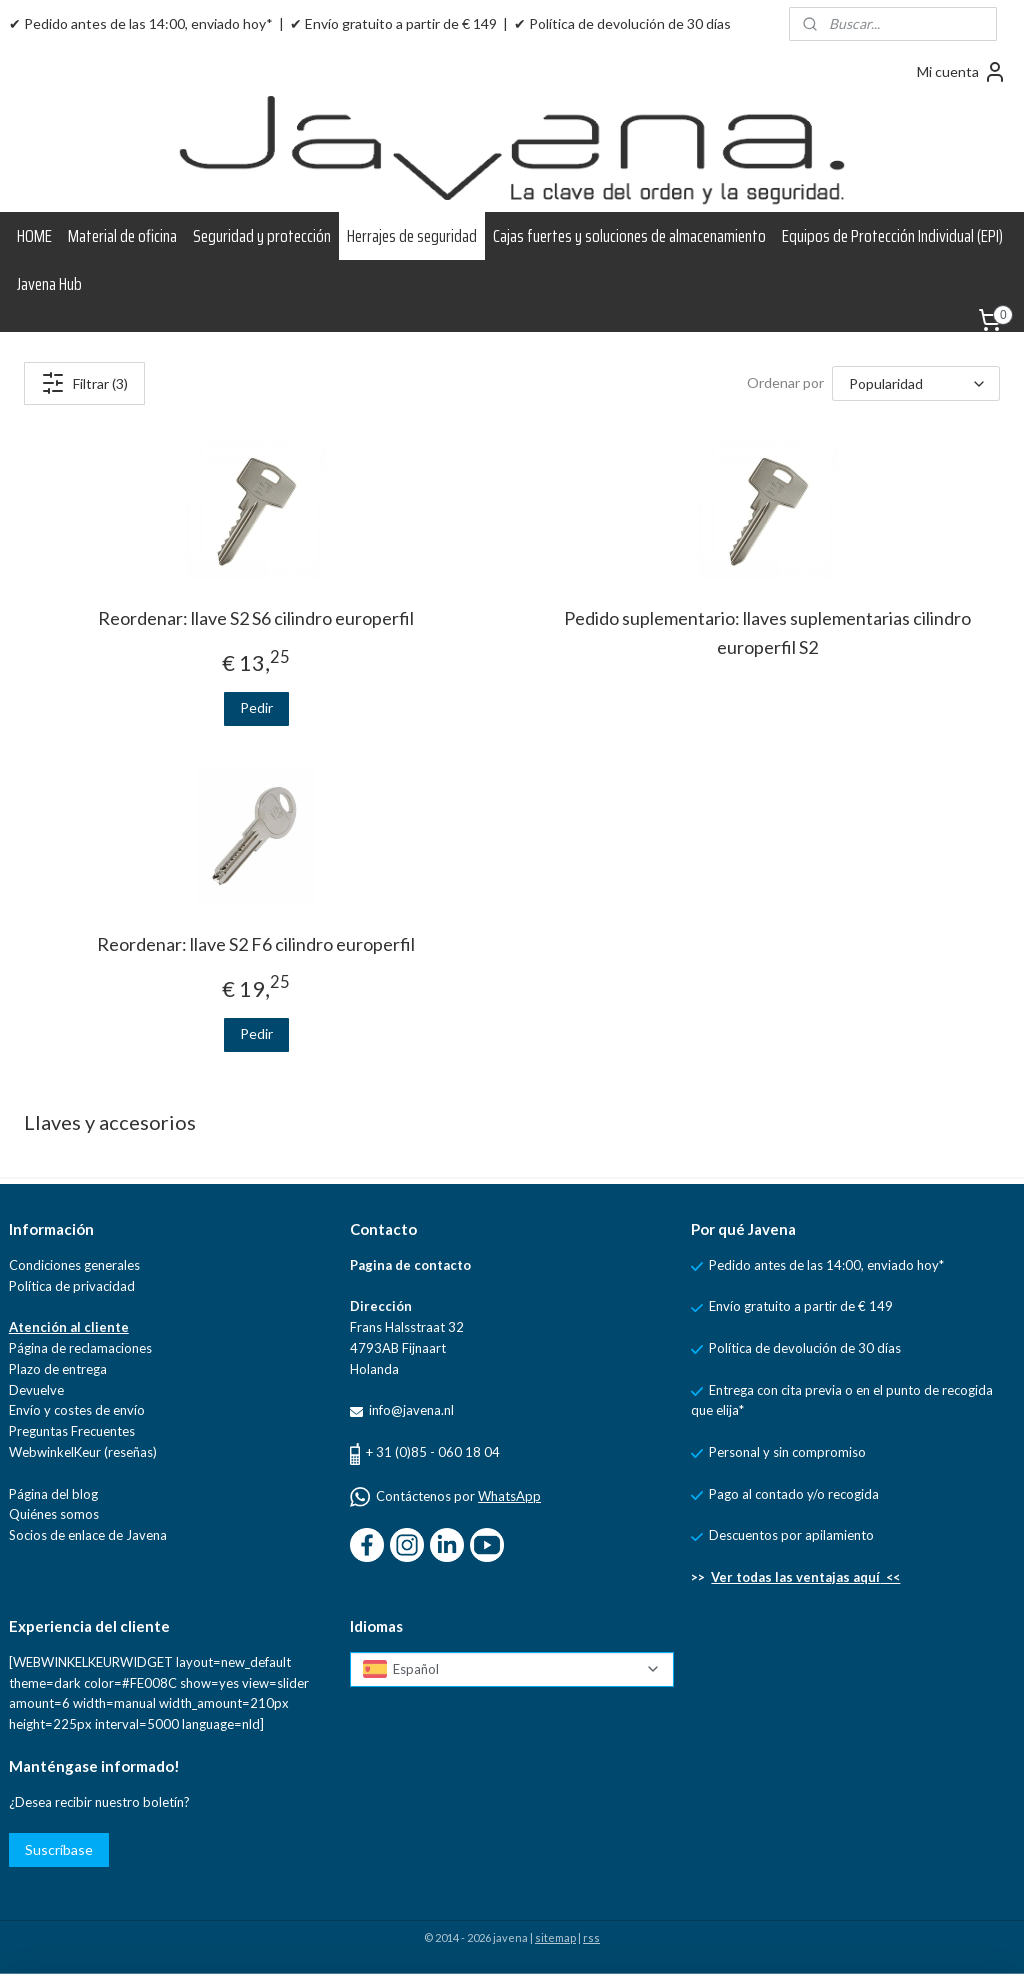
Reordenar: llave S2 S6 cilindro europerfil (256, 618)
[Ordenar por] (916, 383)
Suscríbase (59, 1849)
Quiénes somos (54, 1514)
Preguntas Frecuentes (72, 1431)
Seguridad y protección (262, 236)
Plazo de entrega (58, 1369)
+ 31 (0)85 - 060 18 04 (433, 1452)
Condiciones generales (74, 1265)
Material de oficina (122, 236)
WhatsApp (509, 1496)
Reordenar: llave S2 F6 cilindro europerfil (256, 944)
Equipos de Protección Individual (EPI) (892, 236)
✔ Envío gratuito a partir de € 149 (393, 23)
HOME (34, 236)
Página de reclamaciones (80, 1348)
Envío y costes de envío (77, 1410)
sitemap (555, 1937)
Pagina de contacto (410, 1265)
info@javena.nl (410, 1410)
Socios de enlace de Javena (88, 1535)
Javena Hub (49, 284)
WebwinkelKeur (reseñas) (83, 1452)
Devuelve (36, 1390)
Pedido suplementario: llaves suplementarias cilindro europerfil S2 (767, 632)
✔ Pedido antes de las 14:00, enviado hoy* (141, 23)
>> (701, 1577)
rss (591, 1937)
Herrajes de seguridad (412, 236)
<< (890, 1577)
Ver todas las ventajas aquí (795, 1577)
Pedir (256, 707)
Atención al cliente (69, 1327)
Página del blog (53, 1494)
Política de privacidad (72, 1286)
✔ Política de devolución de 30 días (622, 23)
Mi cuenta (962, 72)
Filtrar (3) (84, 383)
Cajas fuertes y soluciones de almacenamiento (629, 236)
